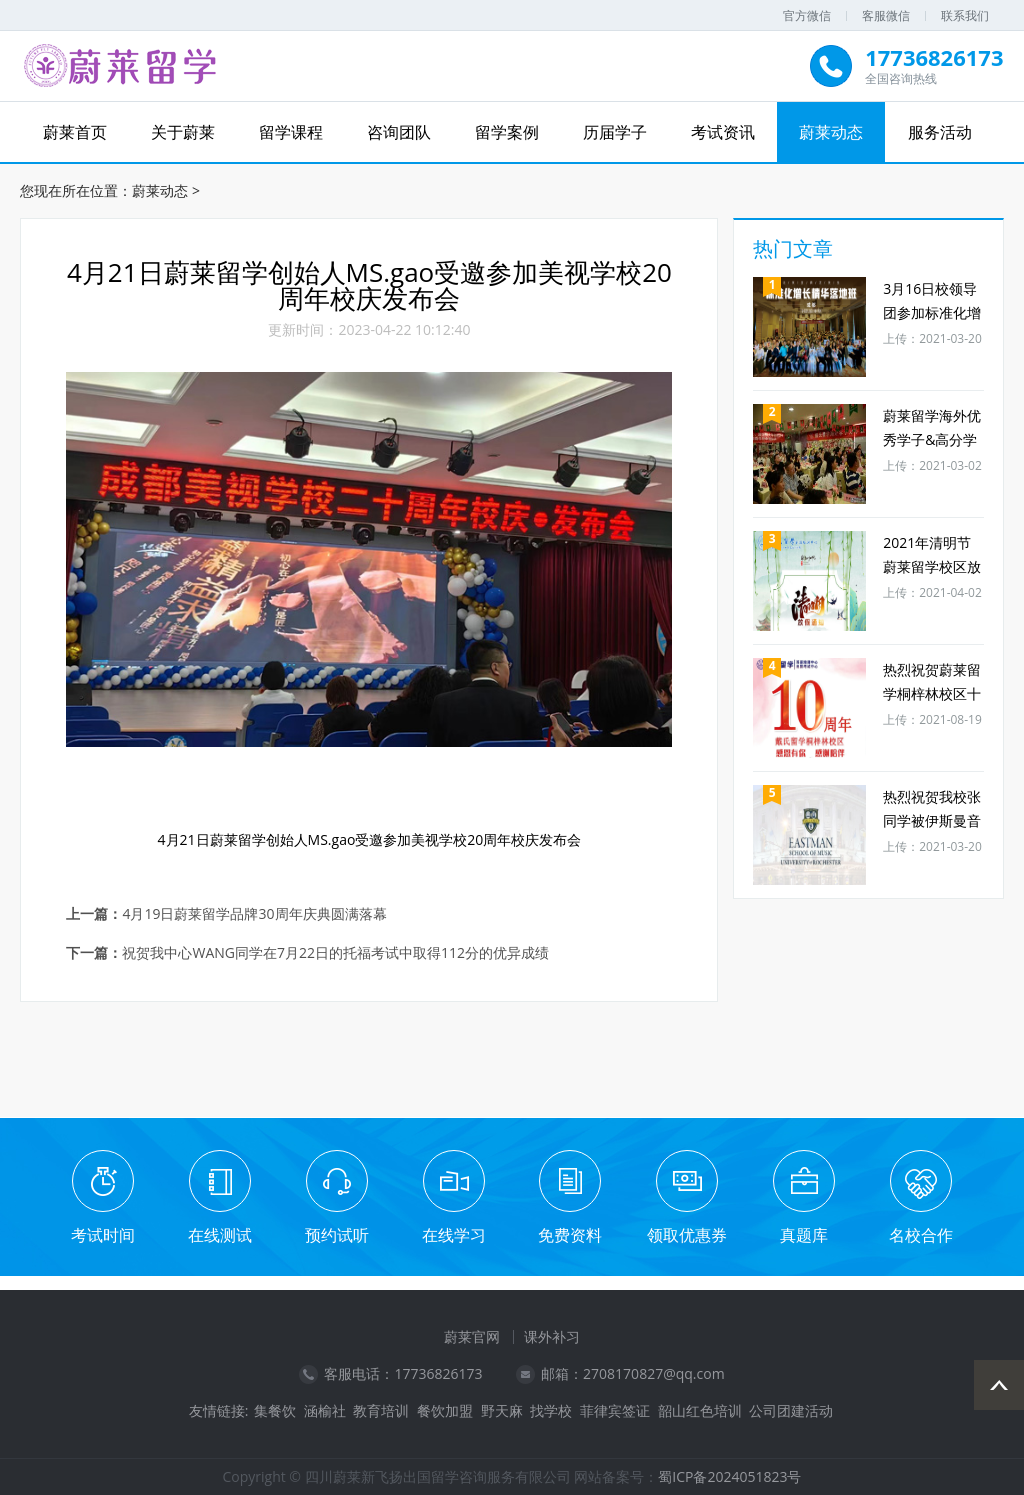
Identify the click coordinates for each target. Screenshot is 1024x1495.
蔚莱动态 (831, 132)
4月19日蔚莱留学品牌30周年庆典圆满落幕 (254, 914)
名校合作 (921, 1235)
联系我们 (965, 15)
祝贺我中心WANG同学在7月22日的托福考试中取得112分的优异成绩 (335, 953)
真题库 (804, 1235)
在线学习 (454, 1235)
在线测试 (220, 1235)
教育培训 (381, 1411)
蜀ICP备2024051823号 (729, 1476)
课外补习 (552, 1336)
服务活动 (940, 132)
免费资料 (570, 1235)
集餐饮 (275, 1411)
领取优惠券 (687, 1235)
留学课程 (291, 132)
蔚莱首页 (75, 132)
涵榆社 (325, 1411)
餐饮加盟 (445, 1411)
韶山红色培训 (700, 1411)
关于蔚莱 (183, 132)
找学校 (551, 1411)
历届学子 (615, 132)
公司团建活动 (791, 1411)
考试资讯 (723, 132)
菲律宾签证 (615, 1411)
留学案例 (507, 132)
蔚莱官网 (472, 1336)
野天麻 (502, 1411)
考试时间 (103, 1235)
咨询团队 (399, 132)
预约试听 (337, 1235)
